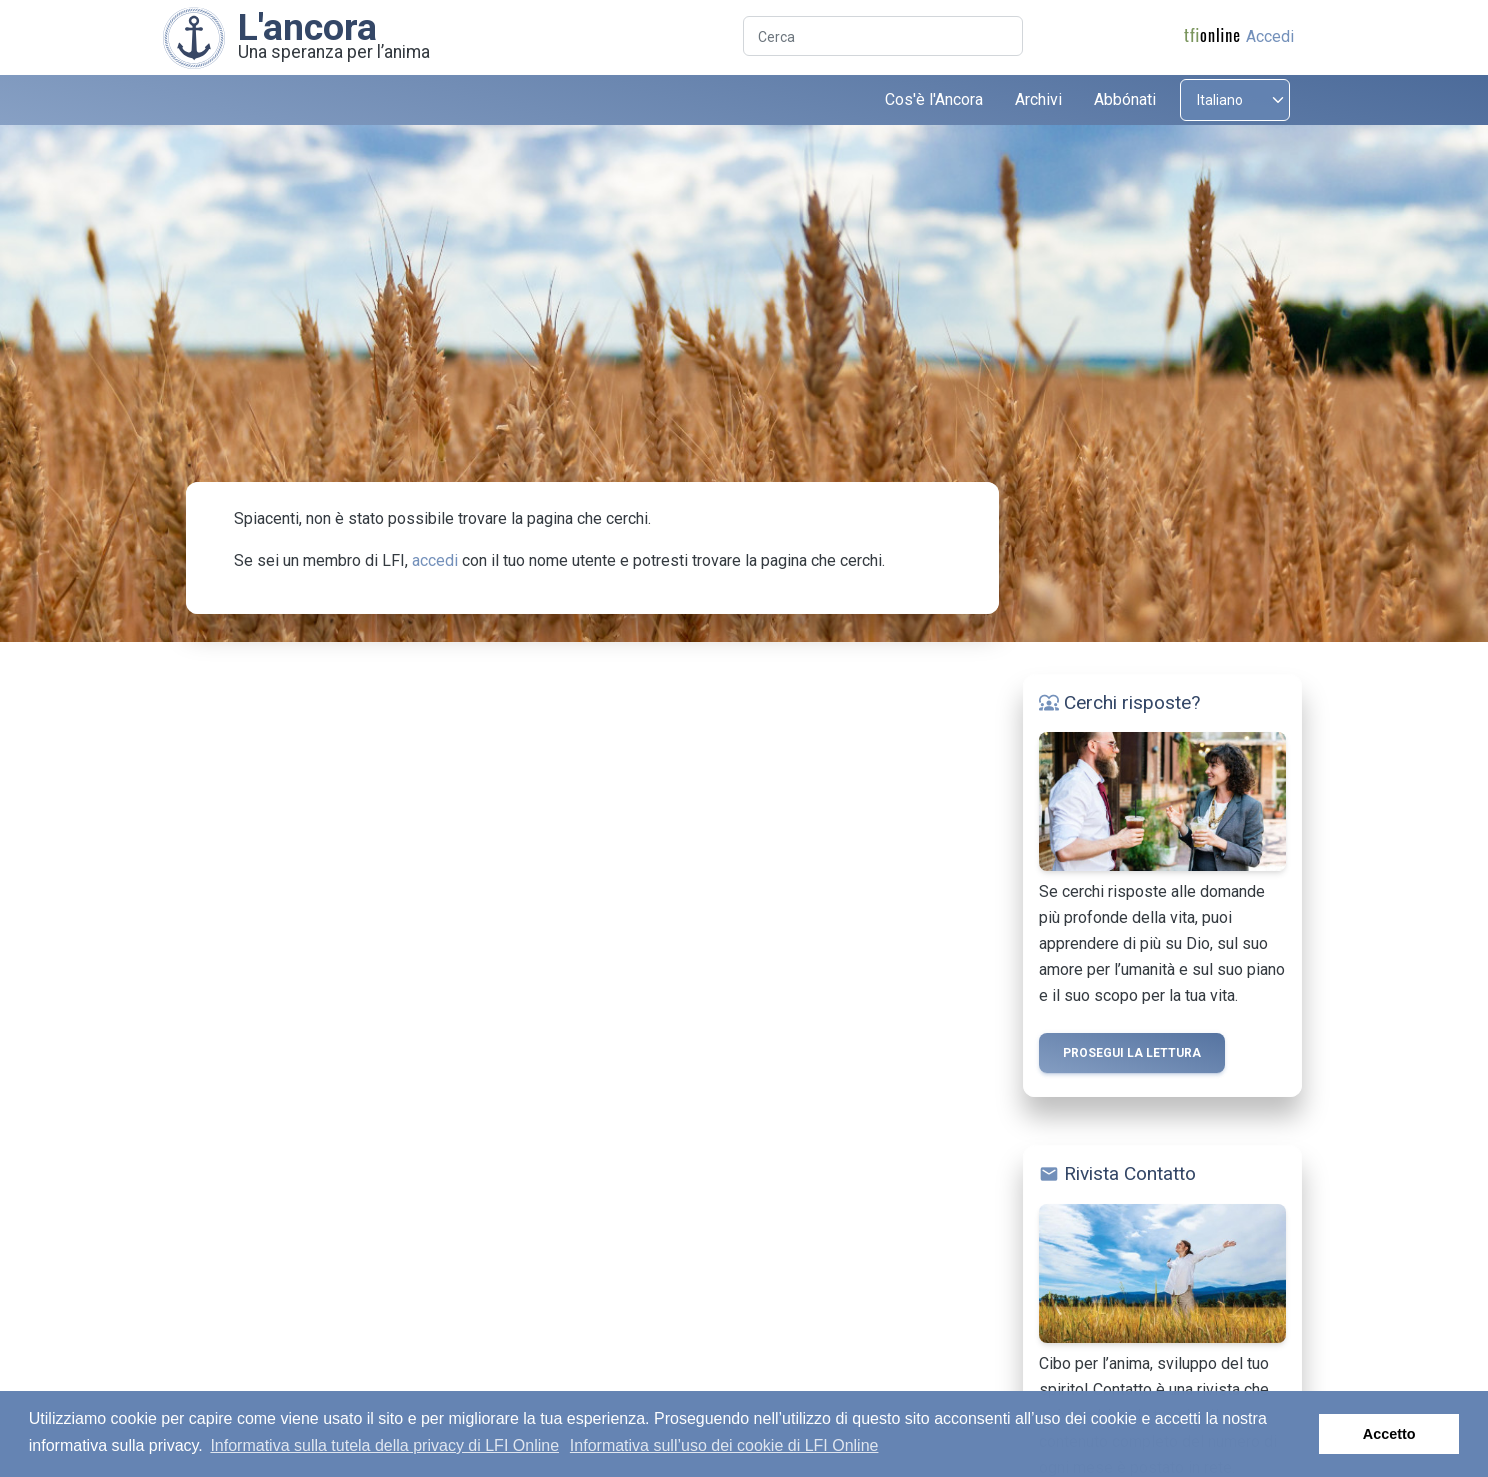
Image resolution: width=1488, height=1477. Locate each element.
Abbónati (1125, 99)
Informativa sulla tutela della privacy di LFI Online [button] (384, 1445)
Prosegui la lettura (1132, 1053)
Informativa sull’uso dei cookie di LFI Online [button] (724, 1445)
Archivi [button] (1038, 99)
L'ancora (307, 27)
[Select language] (1235, 100)
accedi (435, 560)
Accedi (1270, 36)
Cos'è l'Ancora (934, 99)
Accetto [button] (1389, 1434)
